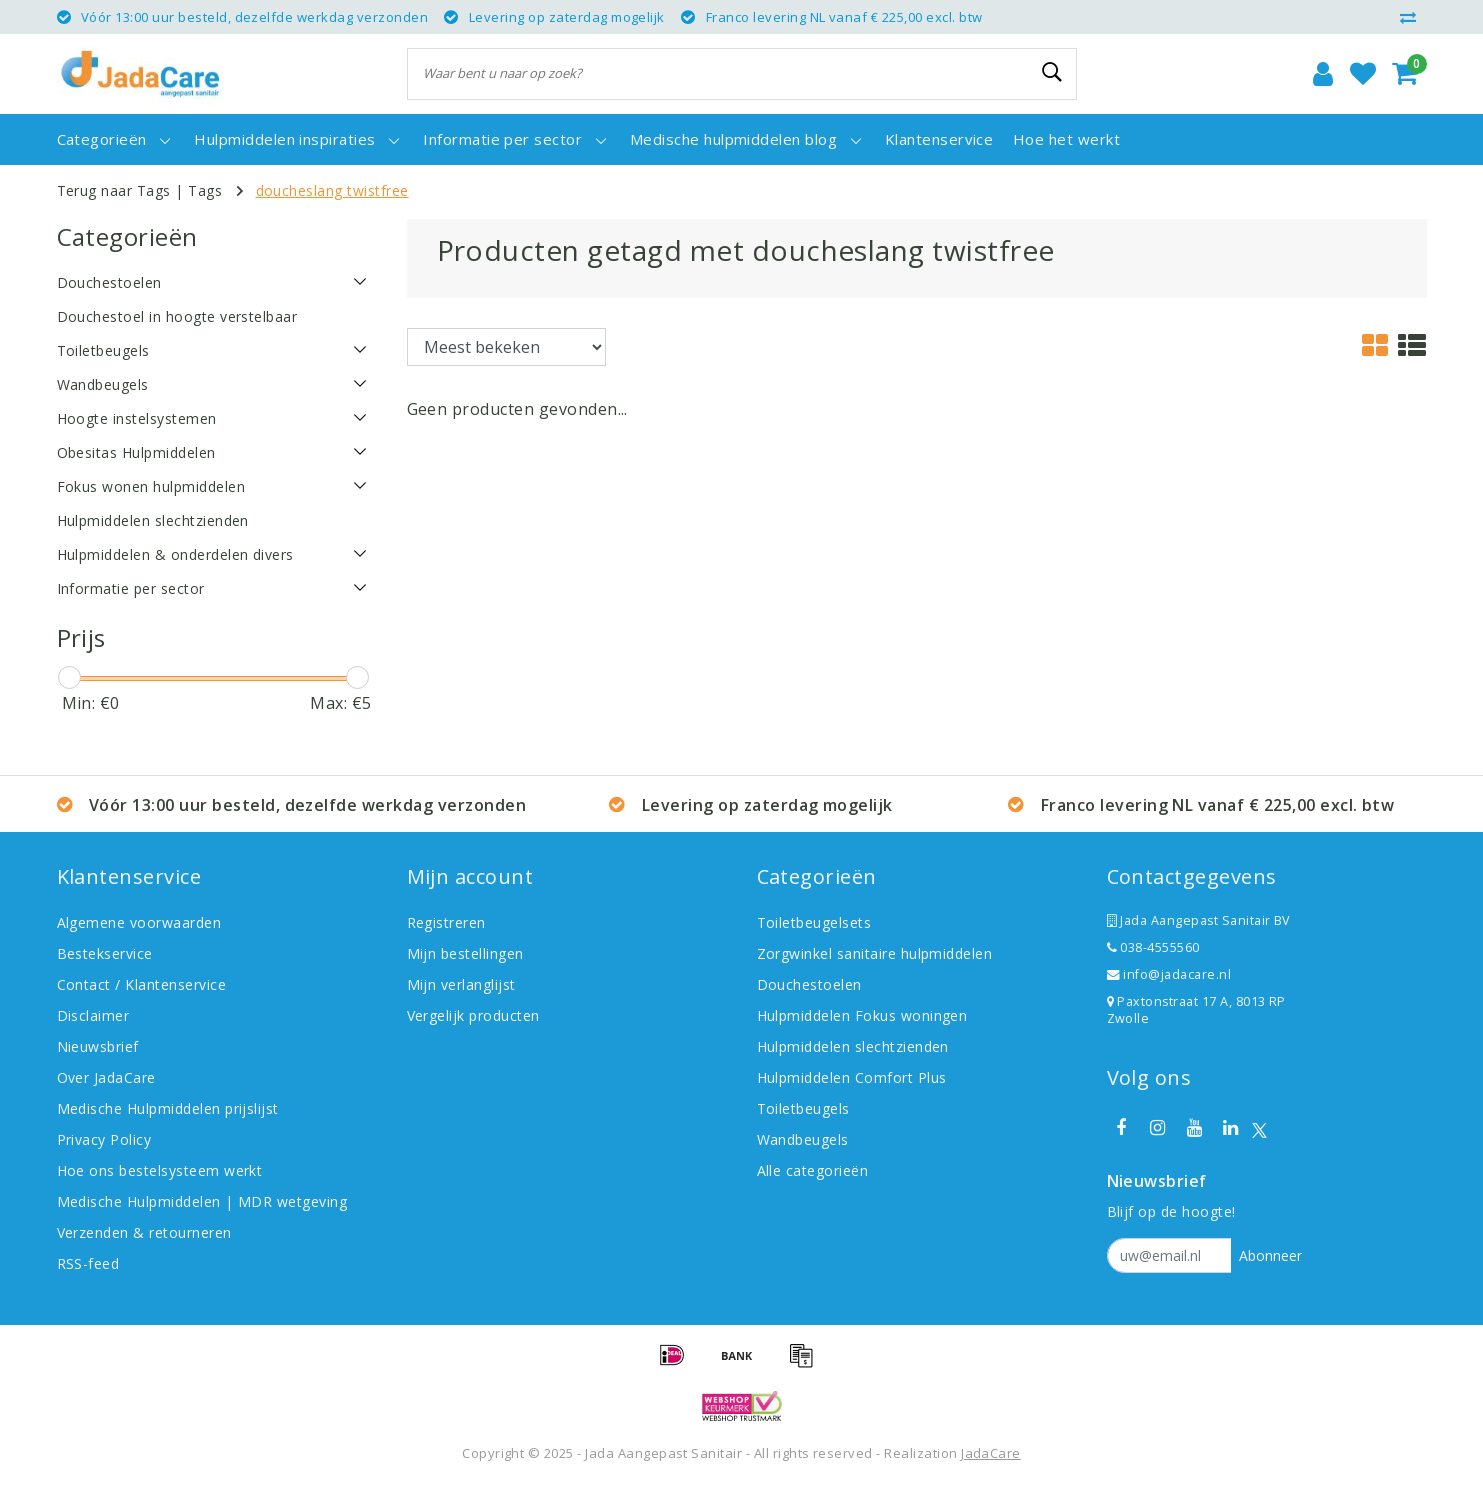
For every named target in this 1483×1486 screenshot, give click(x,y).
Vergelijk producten (473, 1015)
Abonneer (1270, 1255)
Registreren (446, 922)
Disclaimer (93, 1015)
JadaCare (991, 1453)
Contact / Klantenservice (142, 984)
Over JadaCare (106, 1077)
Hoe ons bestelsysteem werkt (160, 1170)
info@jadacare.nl (1169, 974)
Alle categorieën (813, 1170)
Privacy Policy (104, 1139)
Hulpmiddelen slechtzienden (853, 1046)
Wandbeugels (803, 1139)
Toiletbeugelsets (814, 922)
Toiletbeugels (803, 1108)
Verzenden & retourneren (144, 1232)
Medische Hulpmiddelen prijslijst (168, 1108)
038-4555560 (1153, 947)
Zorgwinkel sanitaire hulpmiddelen (875, 953)
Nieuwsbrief (98, 1046)
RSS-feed (88, 1263)
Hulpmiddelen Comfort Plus (852, 1077)
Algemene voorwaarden (139, 922)
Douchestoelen (809, 984)
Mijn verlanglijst (461, 984)
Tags (205, 190)
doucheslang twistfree (332, 190)
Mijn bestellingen (465, 953)
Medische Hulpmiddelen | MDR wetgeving (202, 1201)
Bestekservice (105, 953)
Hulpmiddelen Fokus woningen (862, 1015)
